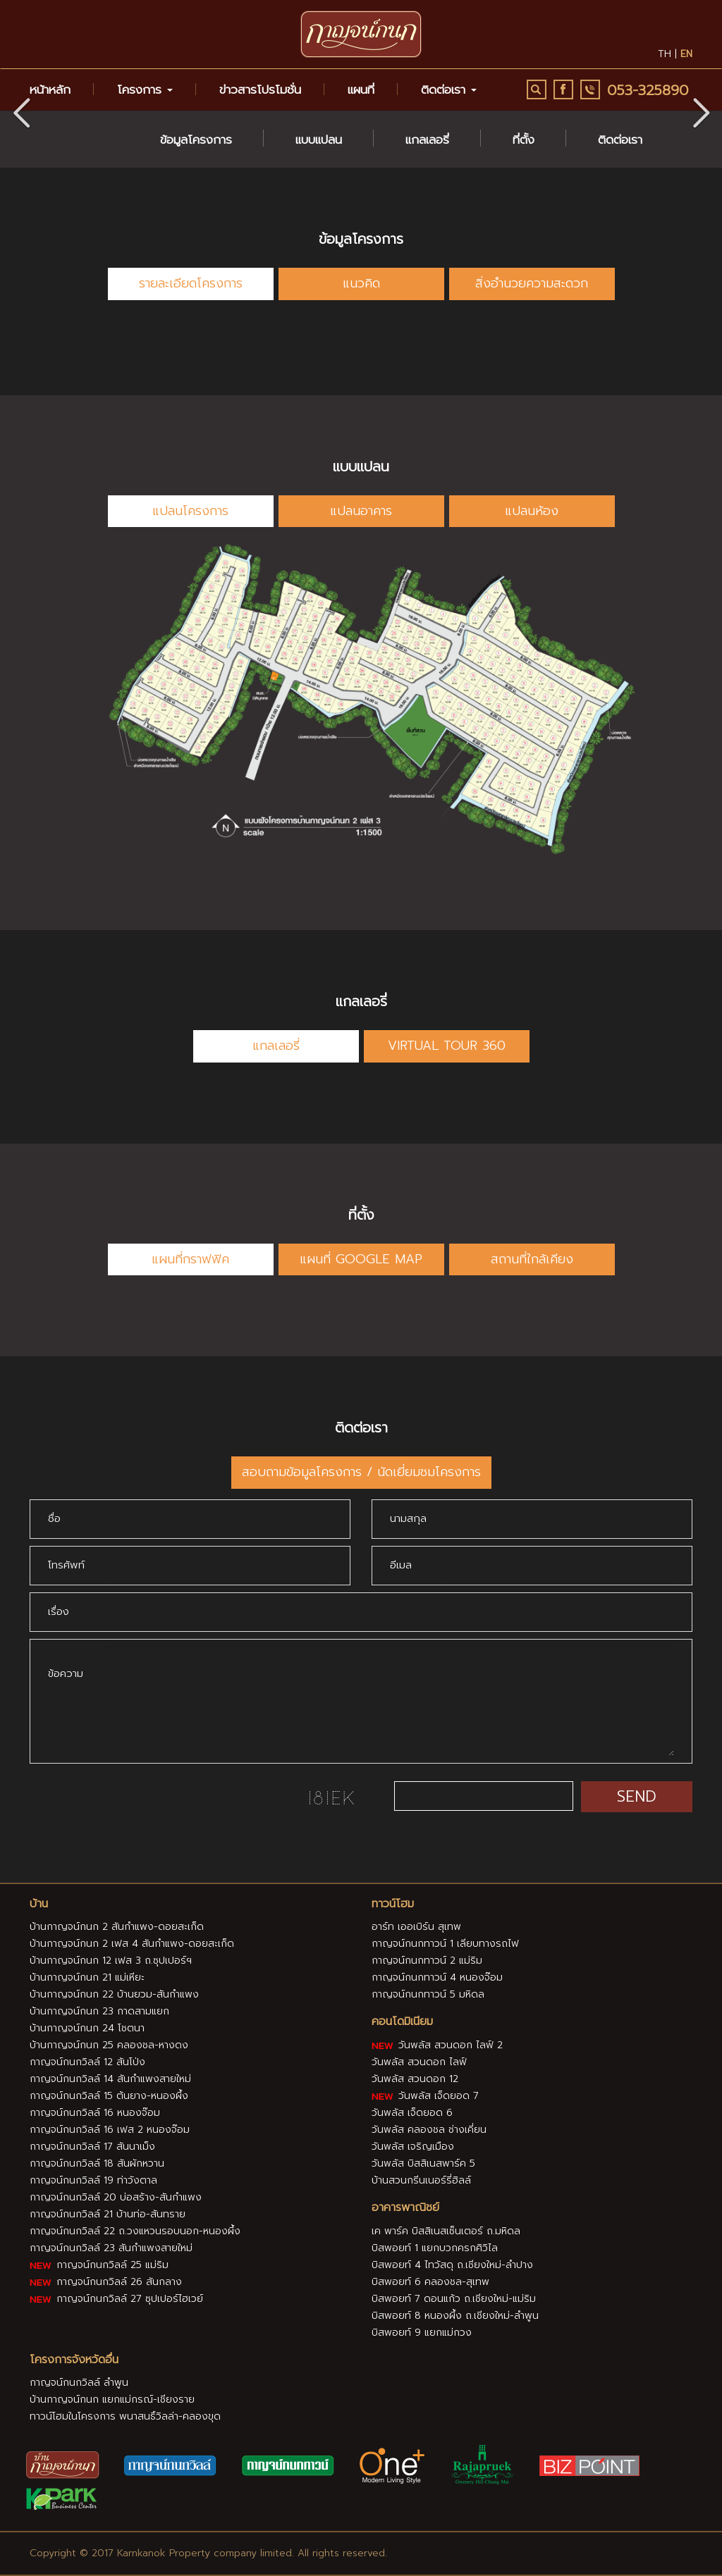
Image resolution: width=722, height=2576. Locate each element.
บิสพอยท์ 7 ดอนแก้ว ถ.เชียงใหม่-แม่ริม (454, 2298)
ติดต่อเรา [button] (449, 89)
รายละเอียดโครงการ (191, 283)
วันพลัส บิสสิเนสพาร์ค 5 (423, 2163)
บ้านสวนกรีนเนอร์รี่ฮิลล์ (421, 2180)
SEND (636, 1796)
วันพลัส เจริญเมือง (413, 2146)
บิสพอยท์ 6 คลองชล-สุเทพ (430, 2281)
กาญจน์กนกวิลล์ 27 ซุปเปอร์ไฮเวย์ (116, 2298)
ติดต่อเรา (620, 139)
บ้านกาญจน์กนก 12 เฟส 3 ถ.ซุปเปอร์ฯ (111, 1960)
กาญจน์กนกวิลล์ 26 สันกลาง (106, 2281)
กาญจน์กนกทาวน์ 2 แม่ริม (427, 1960)
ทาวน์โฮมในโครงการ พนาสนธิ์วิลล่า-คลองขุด (125, 2416)
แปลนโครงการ (190, 511)
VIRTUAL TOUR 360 (447, 1045)
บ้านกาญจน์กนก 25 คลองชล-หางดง (109, 2045)
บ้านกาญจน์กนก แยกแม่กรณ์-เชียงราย (112, 2399)
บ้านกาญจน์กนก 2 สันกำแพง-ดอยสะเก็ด (117, 1926)
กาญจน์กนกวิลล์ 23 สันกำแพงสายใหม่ (111, 2248)
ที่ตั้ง (523, 139)
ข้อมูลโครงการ (196, 139)
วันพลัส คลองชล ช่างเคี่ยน (429, 2129)
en (686, 54)
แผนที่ (361, 89)
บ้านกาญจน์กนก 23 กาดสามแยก (99, 2011)
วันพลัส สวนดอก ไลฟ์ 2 (437, 2045)
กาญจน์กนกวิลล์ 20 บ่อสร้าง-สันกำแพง (116, 2197)
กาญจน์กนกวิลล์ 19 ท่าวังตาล (93, 2180)
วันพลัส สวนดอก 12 (415, 2079)
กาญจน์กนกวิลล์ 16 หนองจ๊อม (95, 2112)
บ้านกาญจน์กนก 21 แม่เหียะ (87, 1977)
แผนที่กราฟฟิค (190, 1259)
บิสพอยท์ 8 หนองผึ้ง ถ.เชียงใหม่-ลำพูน (455, 2315)
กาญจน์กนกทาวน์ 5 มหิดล (428, 1994)
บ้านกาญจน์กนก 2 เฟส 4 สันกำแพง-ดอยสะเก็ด (132, 1943)
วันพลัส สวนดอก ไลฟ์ (419, 2062)
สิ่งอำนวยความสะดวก (531, 283)
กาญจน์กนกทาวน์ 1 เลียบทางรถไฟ (445, 1943)
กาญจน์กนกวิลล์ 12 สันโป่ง (87, 2062)
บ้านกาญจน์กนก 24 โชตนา (87, 2028)
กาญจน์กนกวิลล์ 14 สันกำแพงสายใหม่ (110, 2079)
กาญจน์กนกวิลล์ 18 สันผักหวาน (97, 2163)
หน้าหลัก (50, 89)
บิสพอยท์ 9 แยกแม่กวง (422, 2332)
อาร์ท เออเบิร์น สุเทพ (416, 1926)
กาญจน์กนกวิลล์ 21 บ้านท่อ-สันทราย (107, 2214)
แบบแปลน (318, 139)
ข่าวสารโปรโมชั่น (260, 89)
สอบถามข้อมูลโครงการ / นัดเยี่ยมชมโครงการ (361, 1472)
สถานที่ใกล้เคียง (532, 1259)
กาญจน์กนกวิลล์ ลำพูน (79, 2382)
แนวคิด (361, 283)
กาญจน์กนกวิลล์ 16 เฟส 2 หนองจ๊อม (110, 2129)
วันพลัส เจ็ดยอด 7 (425, 2095)
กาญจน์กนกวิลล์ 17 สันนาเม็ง (92, 2146)
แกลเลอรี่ (427, 139)
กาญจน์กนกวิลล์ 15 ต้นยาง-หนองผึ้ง (109, 2095)
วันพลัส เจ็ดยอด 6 (412, 2112)
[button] (701, 110)
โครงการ (145, 89)
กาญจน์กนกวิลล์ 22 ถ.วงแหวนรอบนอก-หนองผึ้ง (135, 2231)
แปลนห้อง (531, 511)
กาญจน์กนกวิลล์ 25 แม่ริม (99, 2265)
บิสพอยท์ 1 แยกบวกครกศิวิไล (435, 2248)
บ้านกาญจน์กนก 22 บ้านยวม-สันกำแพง (114, 1994)
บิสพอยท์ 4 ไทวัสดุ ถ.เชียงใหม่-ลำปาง (452, 2265)
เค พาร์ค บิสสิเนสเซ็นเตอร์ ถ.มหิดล (446, 2231)
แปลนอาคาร (361, 511)
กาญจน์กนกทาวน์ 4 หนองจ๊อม (437, 1977)
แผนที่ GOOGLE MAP (361, 1259)
